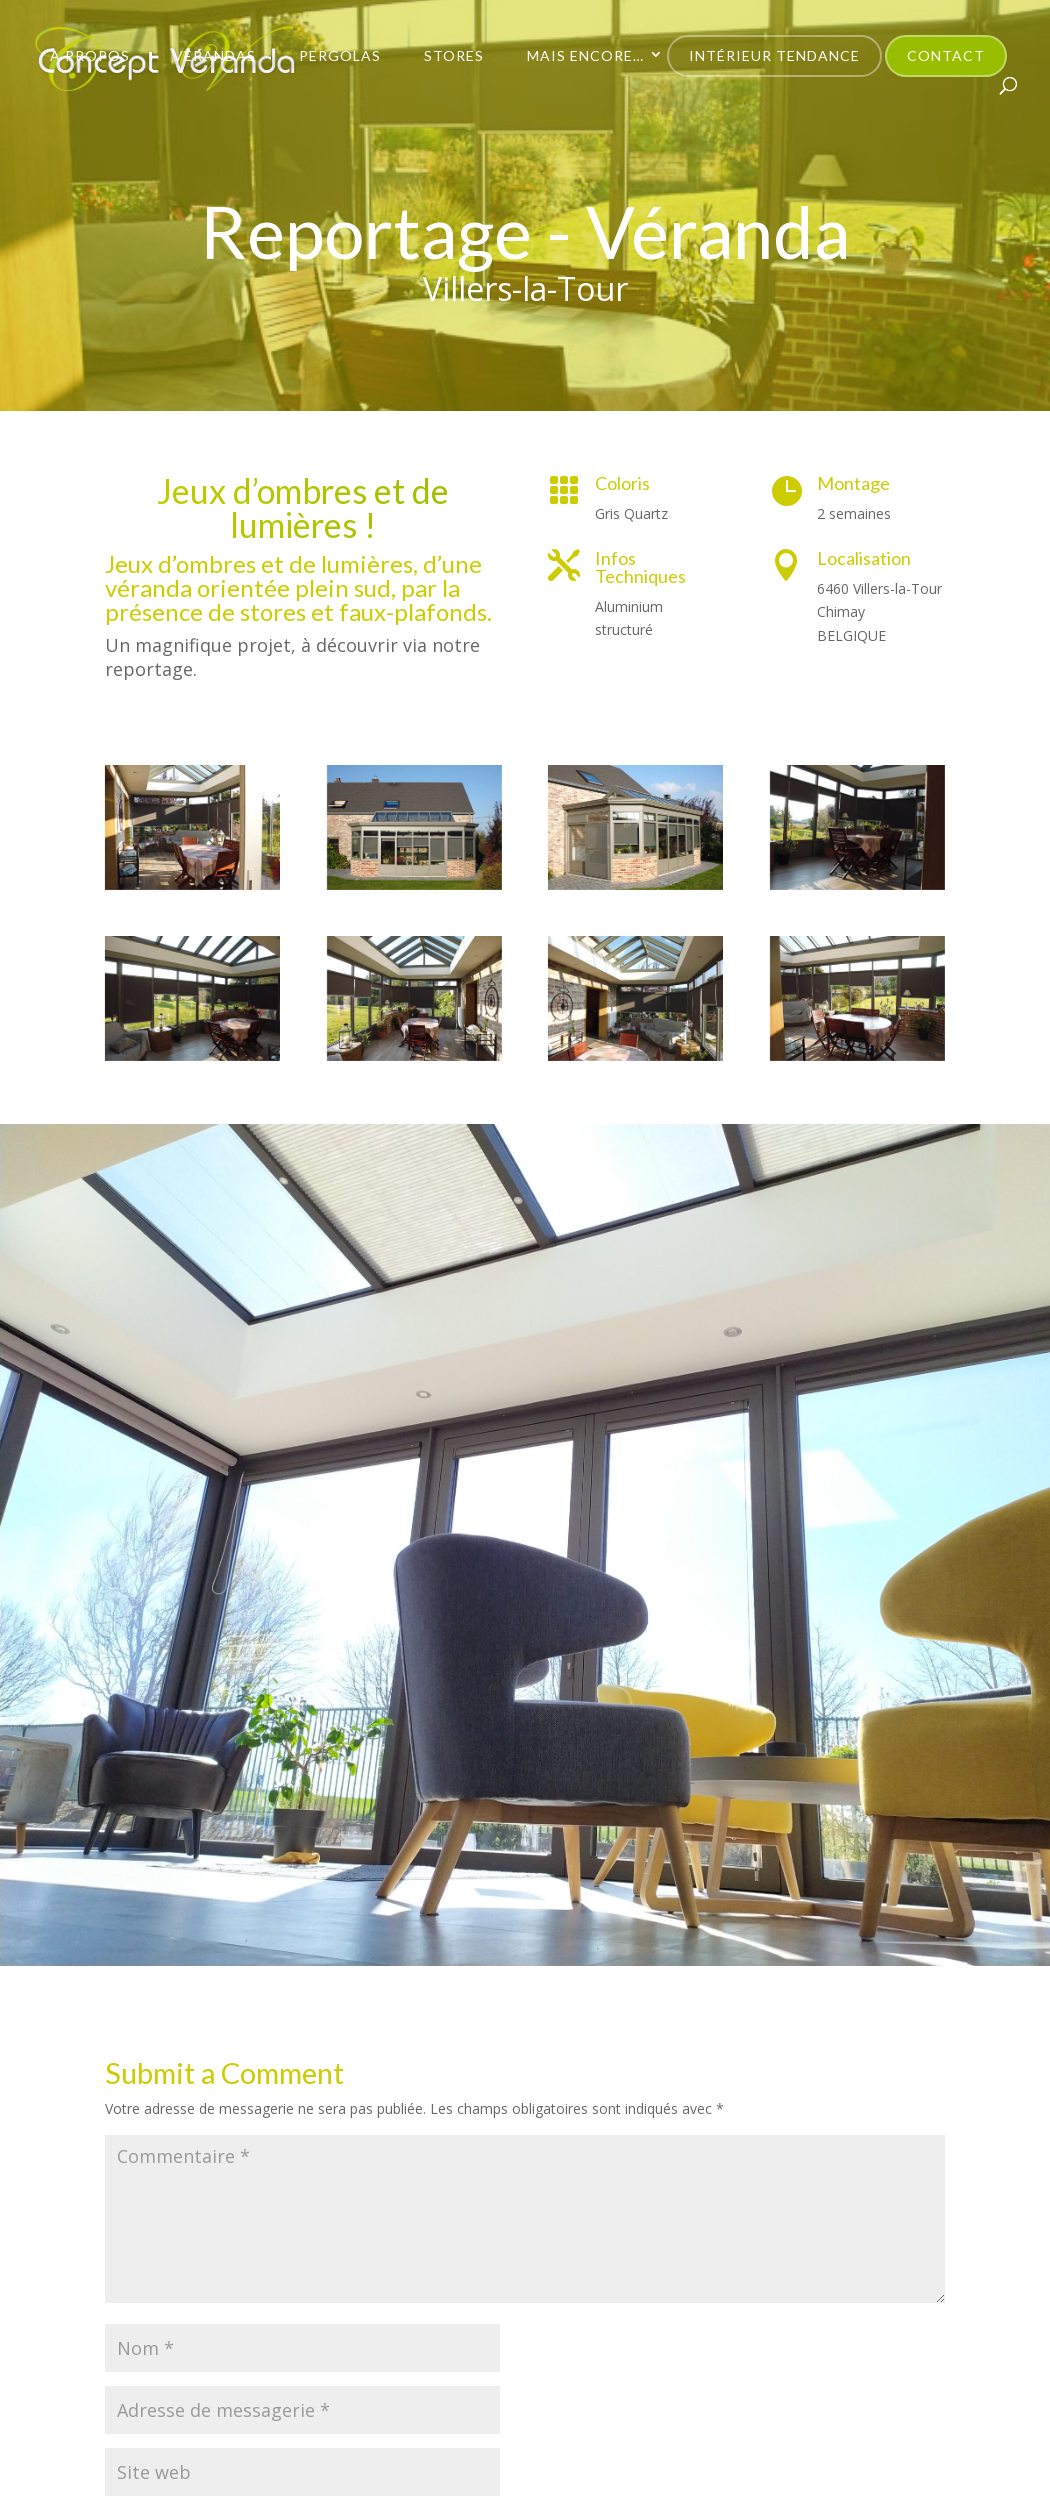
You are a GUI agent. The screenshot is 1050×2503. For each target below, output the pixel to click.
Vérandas (214, 55)
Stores (454, 55)
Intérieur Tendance (774, 55)
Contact (946, 55)
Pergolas (340, 55)
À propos (90, 55)
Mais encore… (585, 55)
